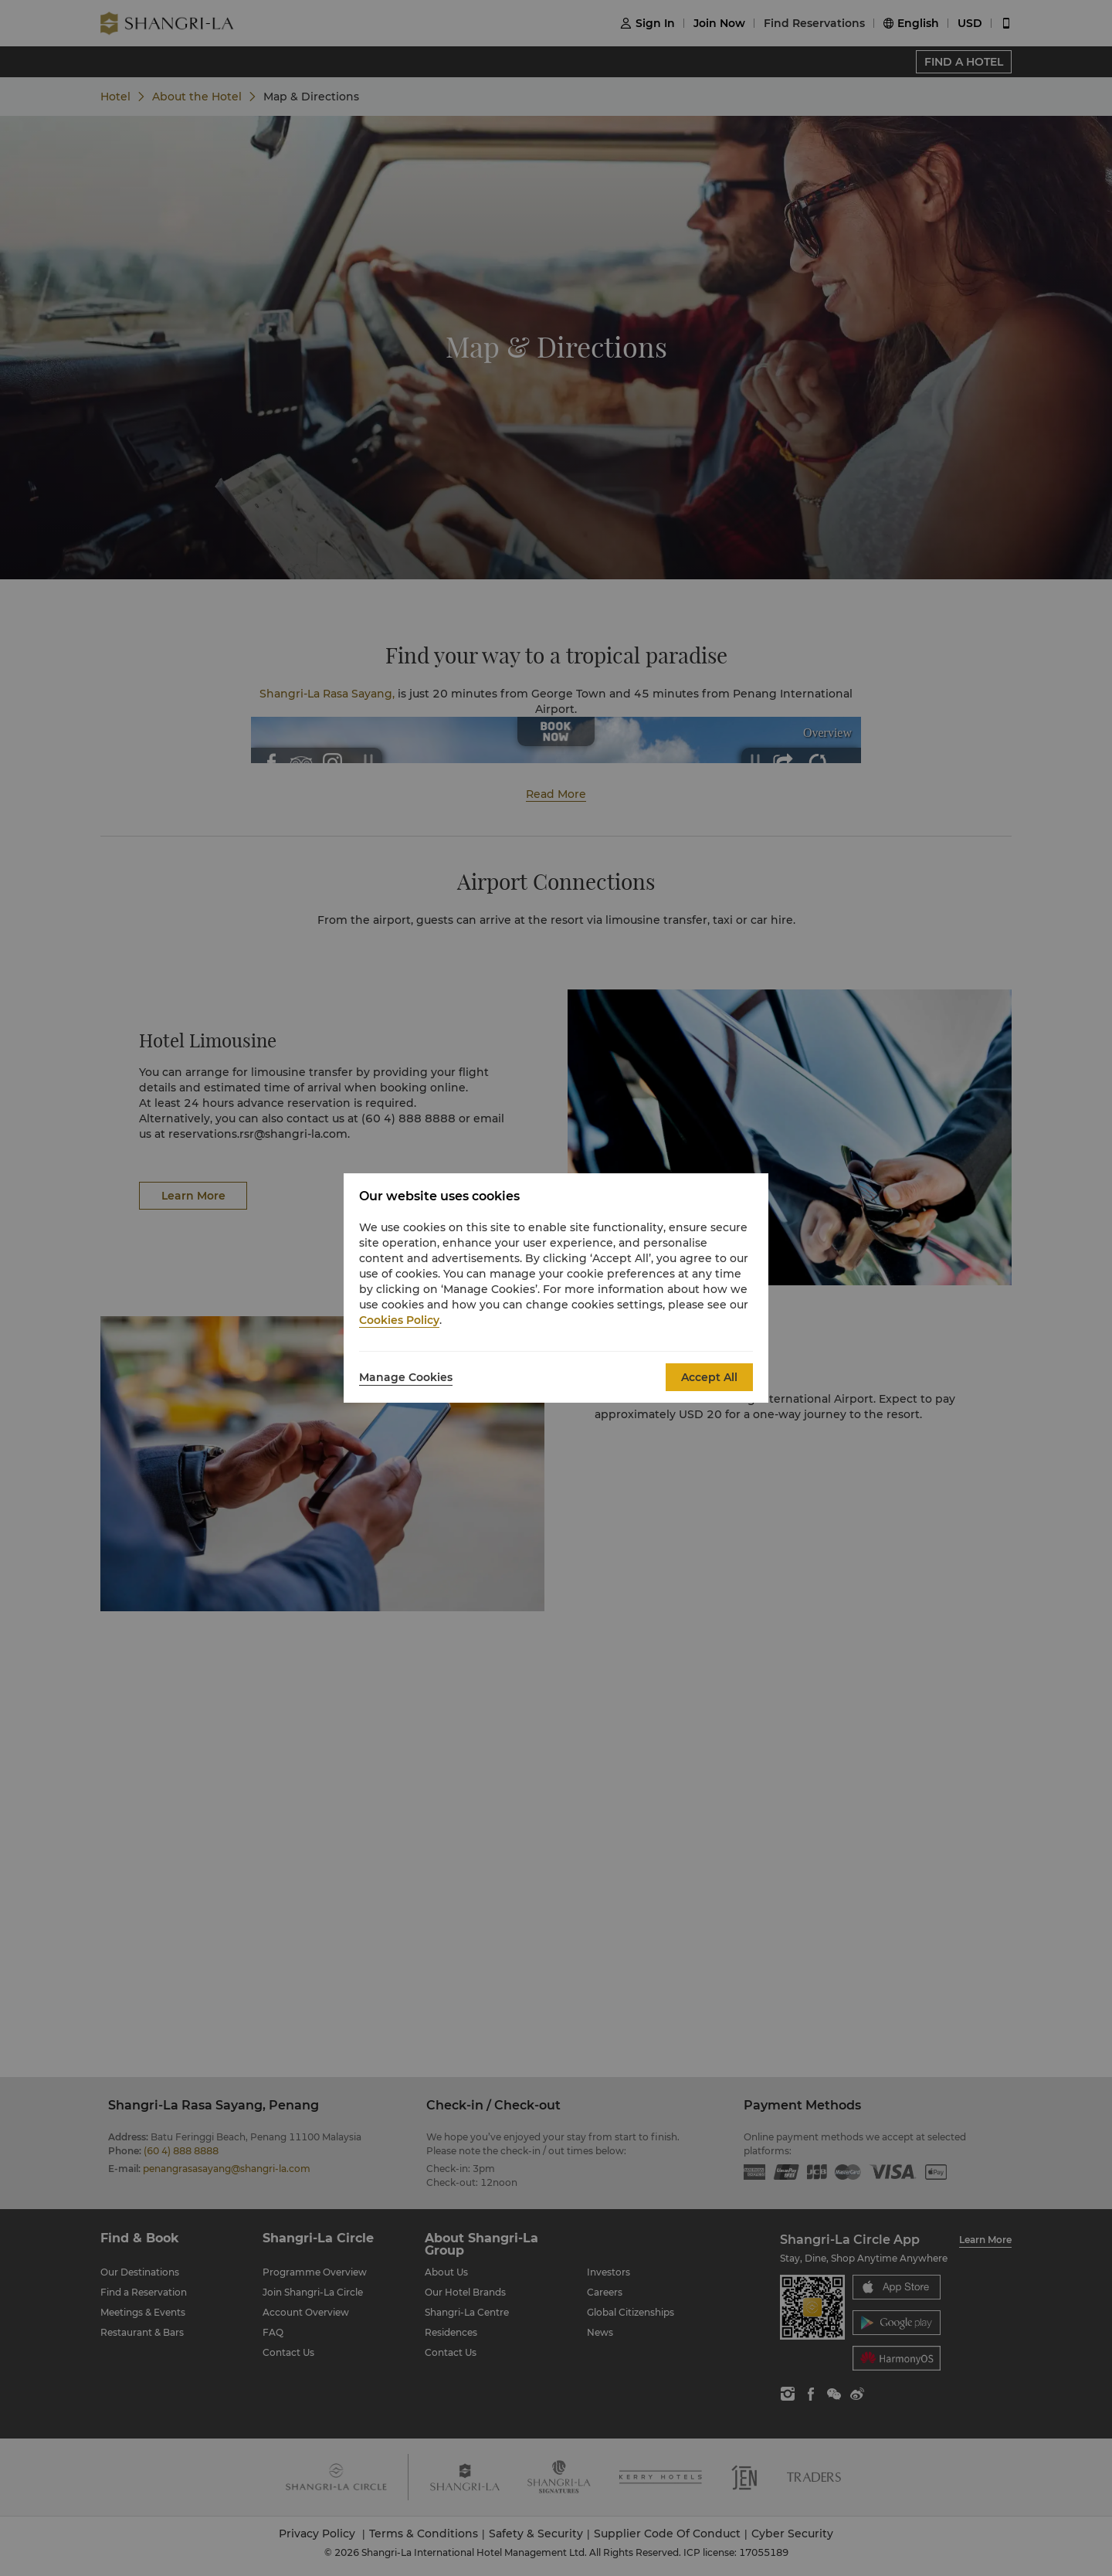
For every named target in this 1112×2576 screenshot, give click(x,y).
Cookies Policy (399, 1320)
